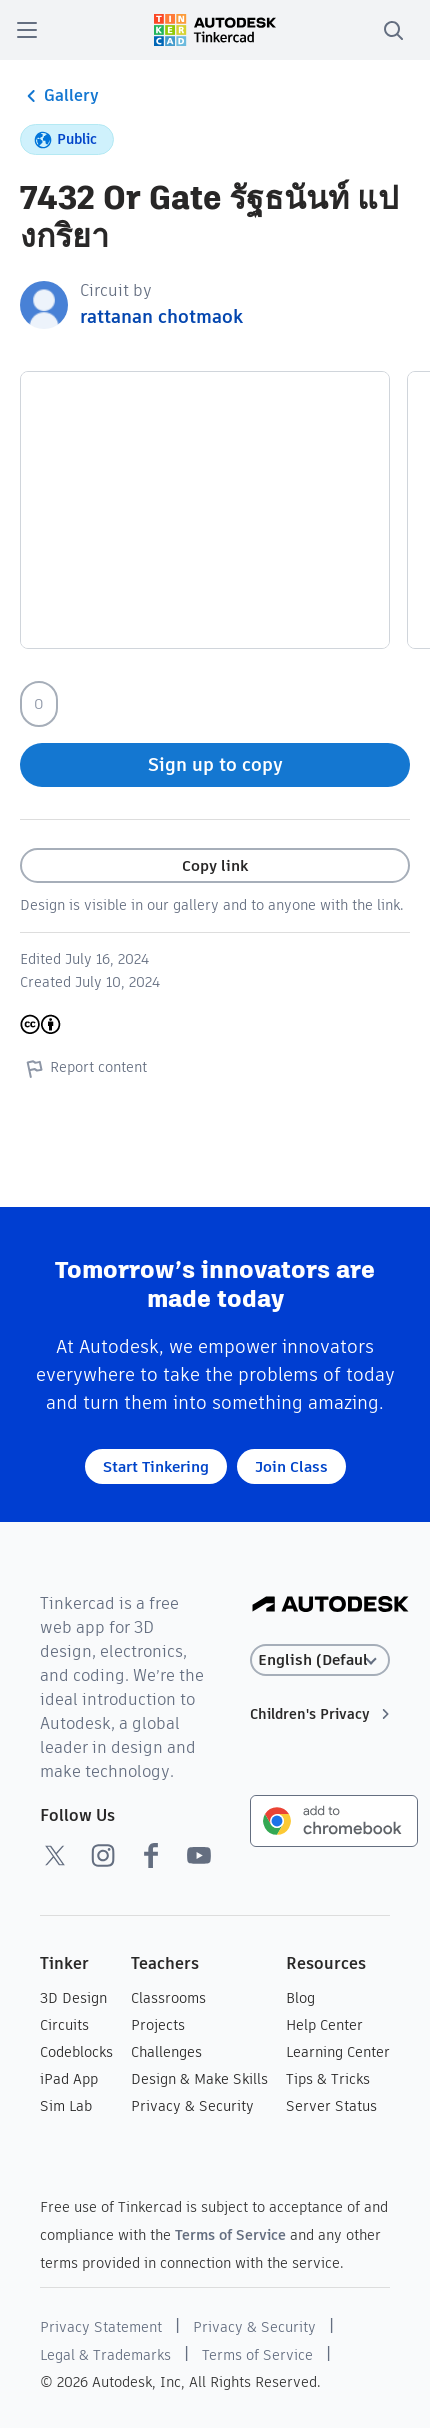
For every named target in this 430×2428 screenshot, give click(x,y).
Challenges (166, 2052)
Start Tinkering (156, 1466)
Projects (158, 2025)
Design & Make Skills (199, 2079)
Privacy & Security (192, 2106)
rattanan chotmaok (161, 316)
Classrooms (168, 1998)
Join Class (291, 1466)
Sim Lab (66, 2106)
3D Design (73, 1998)
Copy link (215, 865)
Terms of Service (230, 2235)
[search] (393, 30)
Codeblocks (76, 2052)
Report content (83, 1068)
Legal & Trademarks (105, 2355)
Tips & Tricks (328, 2079)
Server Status (331, 2106)
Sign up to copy (215, 764)
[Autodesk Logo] (330, 1605)
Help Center (324, 2025)
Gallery (59, 96)
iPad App (69, 2079)
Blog (300, 1998)
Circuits (64, 2025)
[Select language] (320, 1660)
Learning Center (338, 2052)
